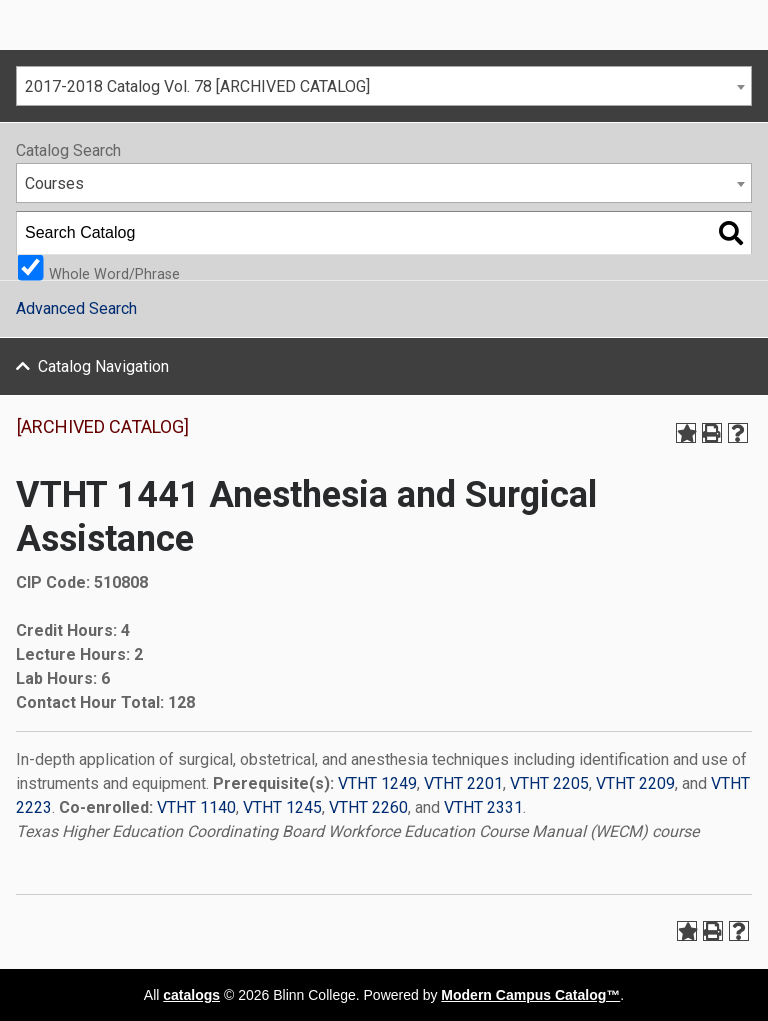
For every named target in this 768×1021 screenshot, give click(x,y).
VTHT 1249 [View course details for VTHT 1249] (377, 783)
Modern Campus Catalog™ (530, 995)
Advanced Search (76, 308)
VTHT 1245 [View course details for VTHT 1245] (282, 807)
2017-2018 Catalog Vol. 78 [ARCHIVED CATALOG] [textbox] (197, 86)
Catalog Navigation (103, 366)
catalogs (191, 995)
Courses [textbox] (54, 183)
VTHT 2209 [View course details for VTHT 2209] (635, 783)
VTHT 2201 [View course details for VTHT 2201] (463, 783)
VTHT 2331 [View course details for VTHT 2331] (483, 807)
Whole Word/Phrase (114, 273)
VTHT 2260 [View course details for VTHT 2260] (368, 807)
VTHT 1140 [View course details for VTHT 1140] (196, 807)
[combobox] (384, 86)
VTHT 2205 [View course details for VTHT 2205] (549, 783)
